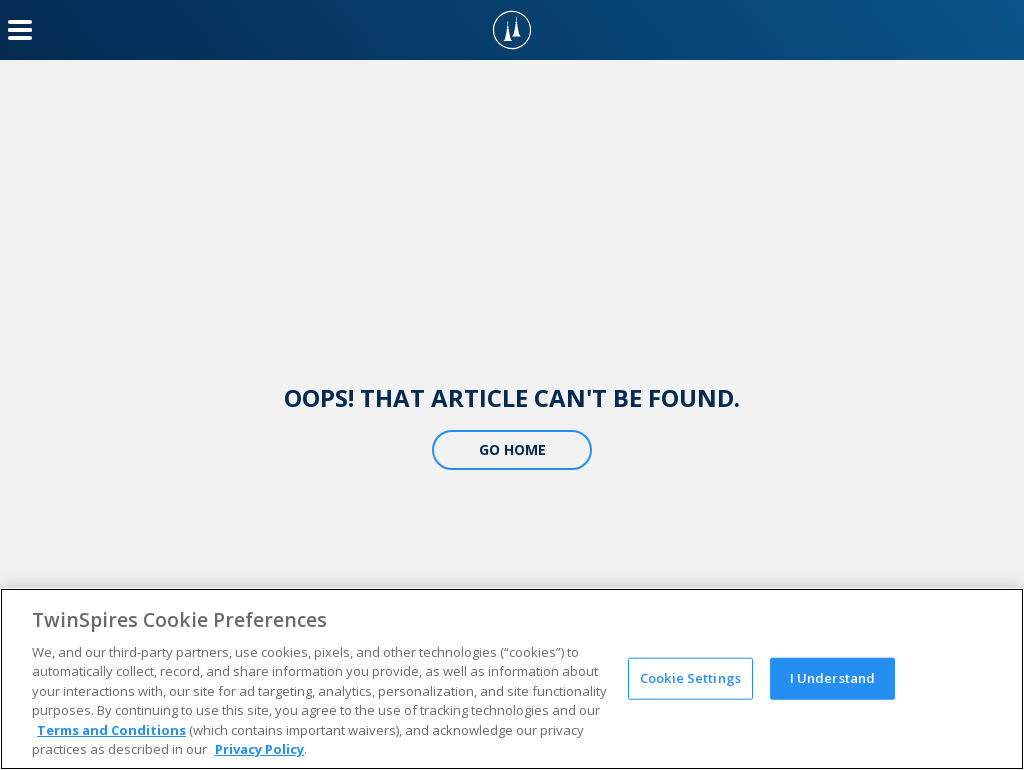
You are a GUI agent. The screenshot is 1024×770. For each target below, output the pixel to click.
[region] (512, 679)
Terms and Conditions (111, 730)
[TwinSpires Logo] (512, 30)
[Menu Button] (20, 30)
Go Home (512, 449)
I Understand (833, 678)
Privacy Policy (259, 749)
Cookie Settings (690, 678)
